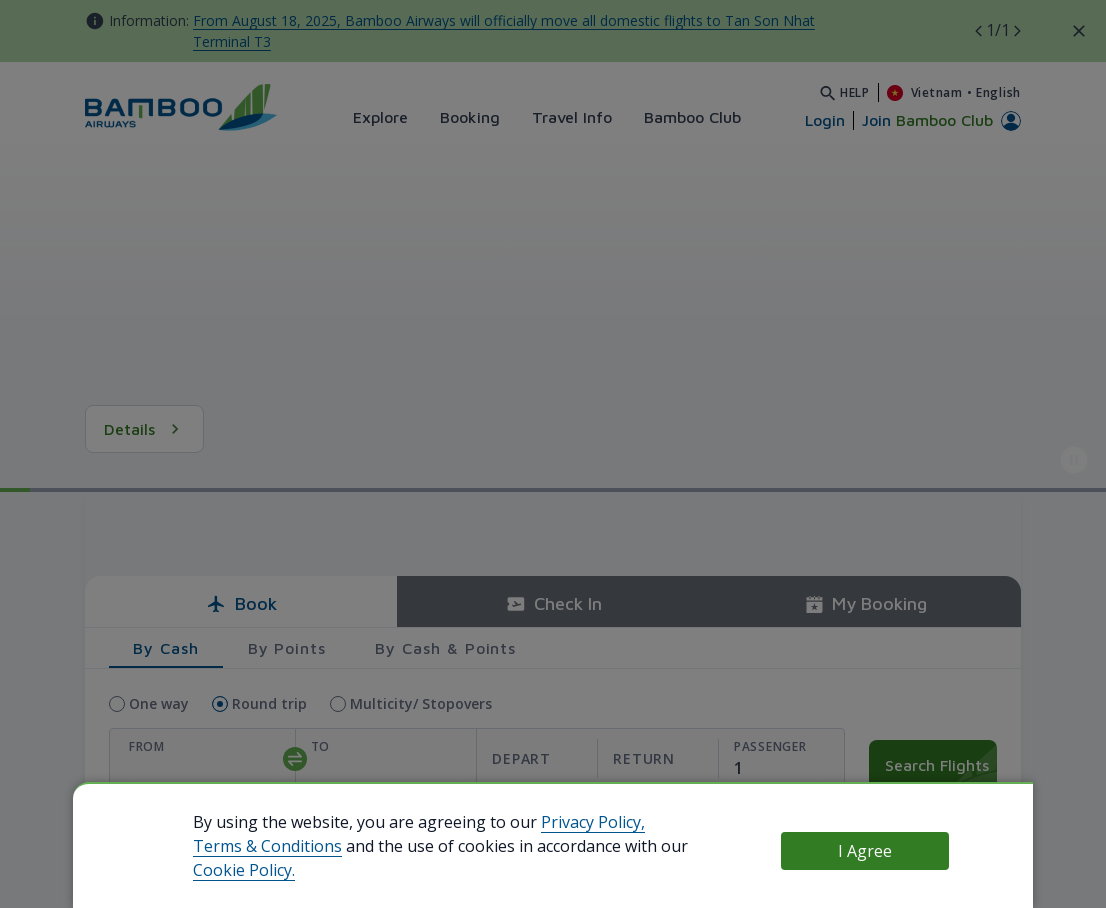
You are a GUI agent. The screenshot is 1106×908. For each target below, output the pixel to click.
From (147, 746)
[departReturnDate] (597, 758)
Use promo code (923, 814)
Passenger (770, 746)
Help (855, 92)
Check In (553, 603)
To (320, 746)
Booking (470, 117)
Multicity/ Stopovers (421, 703)
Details (144, 429)
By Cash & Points (445, 648)
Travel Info (572, 117)
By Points (287, 648)
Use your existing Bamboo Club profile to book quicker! (362, 836)
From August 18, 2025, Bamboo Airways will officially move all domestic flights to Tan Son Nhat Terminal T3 (504, 31)
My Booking (865, 603)
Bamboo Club (692, 117)
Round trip (269, 703)
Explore (380, 117)
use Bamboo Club (131, 837)
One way (159, 703)
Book (241, 603)
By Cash (166, 648)
